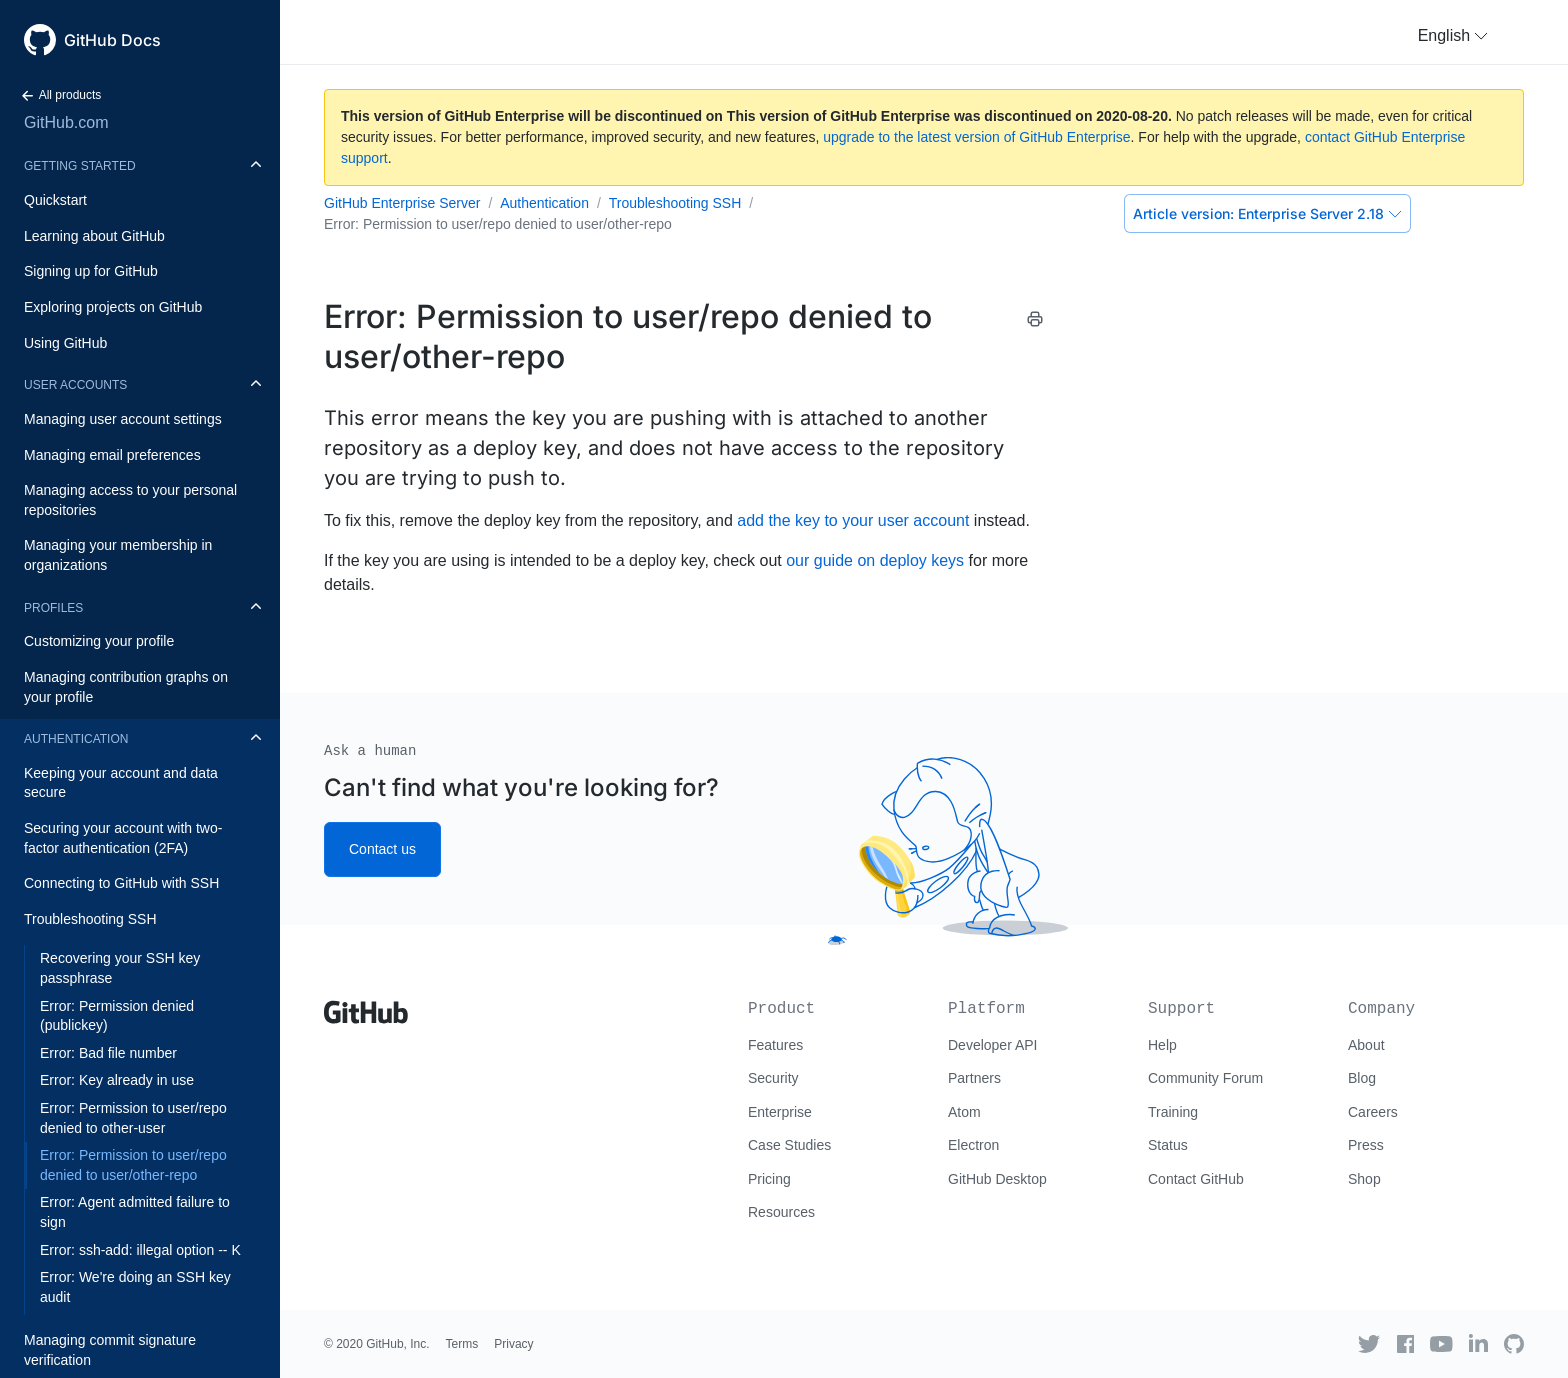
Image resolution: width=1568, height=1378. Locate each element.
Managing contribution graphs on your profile (126, 687)
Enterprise (780, 1112)
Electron (973, 1145)
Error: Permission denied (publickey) (117, 1016)
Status (1168, 1145)
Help (1162, 1045)
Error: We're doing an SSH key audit (135, 1287)
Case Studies (789, 1145)
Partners (974, 1078)
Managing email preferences (112, 455)
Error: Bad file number (108, 1053)
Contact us (382, 849)
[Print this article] (1035, 319)
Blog (1362, 1078)
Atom (964, 1112)
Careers (1373, 1112)
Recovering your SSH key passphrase (120, 968)
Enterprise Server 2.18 (1267, 213)
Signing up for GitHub (91, 271)
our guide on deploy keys (875, 560)
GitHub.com (66, 122)
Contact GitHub (1196, 1179)
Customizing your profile (99, 641)
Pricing (769, 1179)
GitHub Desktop (997, 1179)
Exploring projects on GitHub (113, 307)
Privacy (513, 1344)
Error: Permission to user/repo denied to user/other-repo (133, 1165)
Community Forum (1205, 1078)
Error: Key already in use (117, 1080)
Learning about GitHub (94, 236)
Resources (781, 1212)
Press (1366, 1145)
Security (773, 1078)
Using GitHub (65, 343)
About (1366, 1045)
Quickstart (55, 200)
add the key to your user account (853, 520)
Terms (462, 1344)
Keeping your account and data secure (121, 783)
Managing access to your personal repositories (130, 500)
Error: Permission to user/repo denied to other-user (133, 1118)
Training (1173, 1112)
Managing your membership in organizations (118, 555)
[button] (1453, 36)
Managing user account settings (123, 419)
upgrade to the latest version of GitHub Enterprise (976, 137)
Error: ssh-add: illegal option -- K (140, 1250)
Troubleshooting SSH (90, 919)
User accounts (75, 385)
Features (775, 1045)
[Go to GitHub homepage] (366, 1005)
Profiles (53, 608)
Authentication (76, 739)
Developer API (993, 1045)
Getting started (80, 166)
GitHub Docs (112, 40)
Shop (1364, 1179)
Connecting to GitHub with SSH (121, 883)
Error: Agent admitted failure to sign (135, 1212)
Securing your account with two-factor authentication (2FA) (123, 838)
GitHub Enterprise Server (402, 203)
